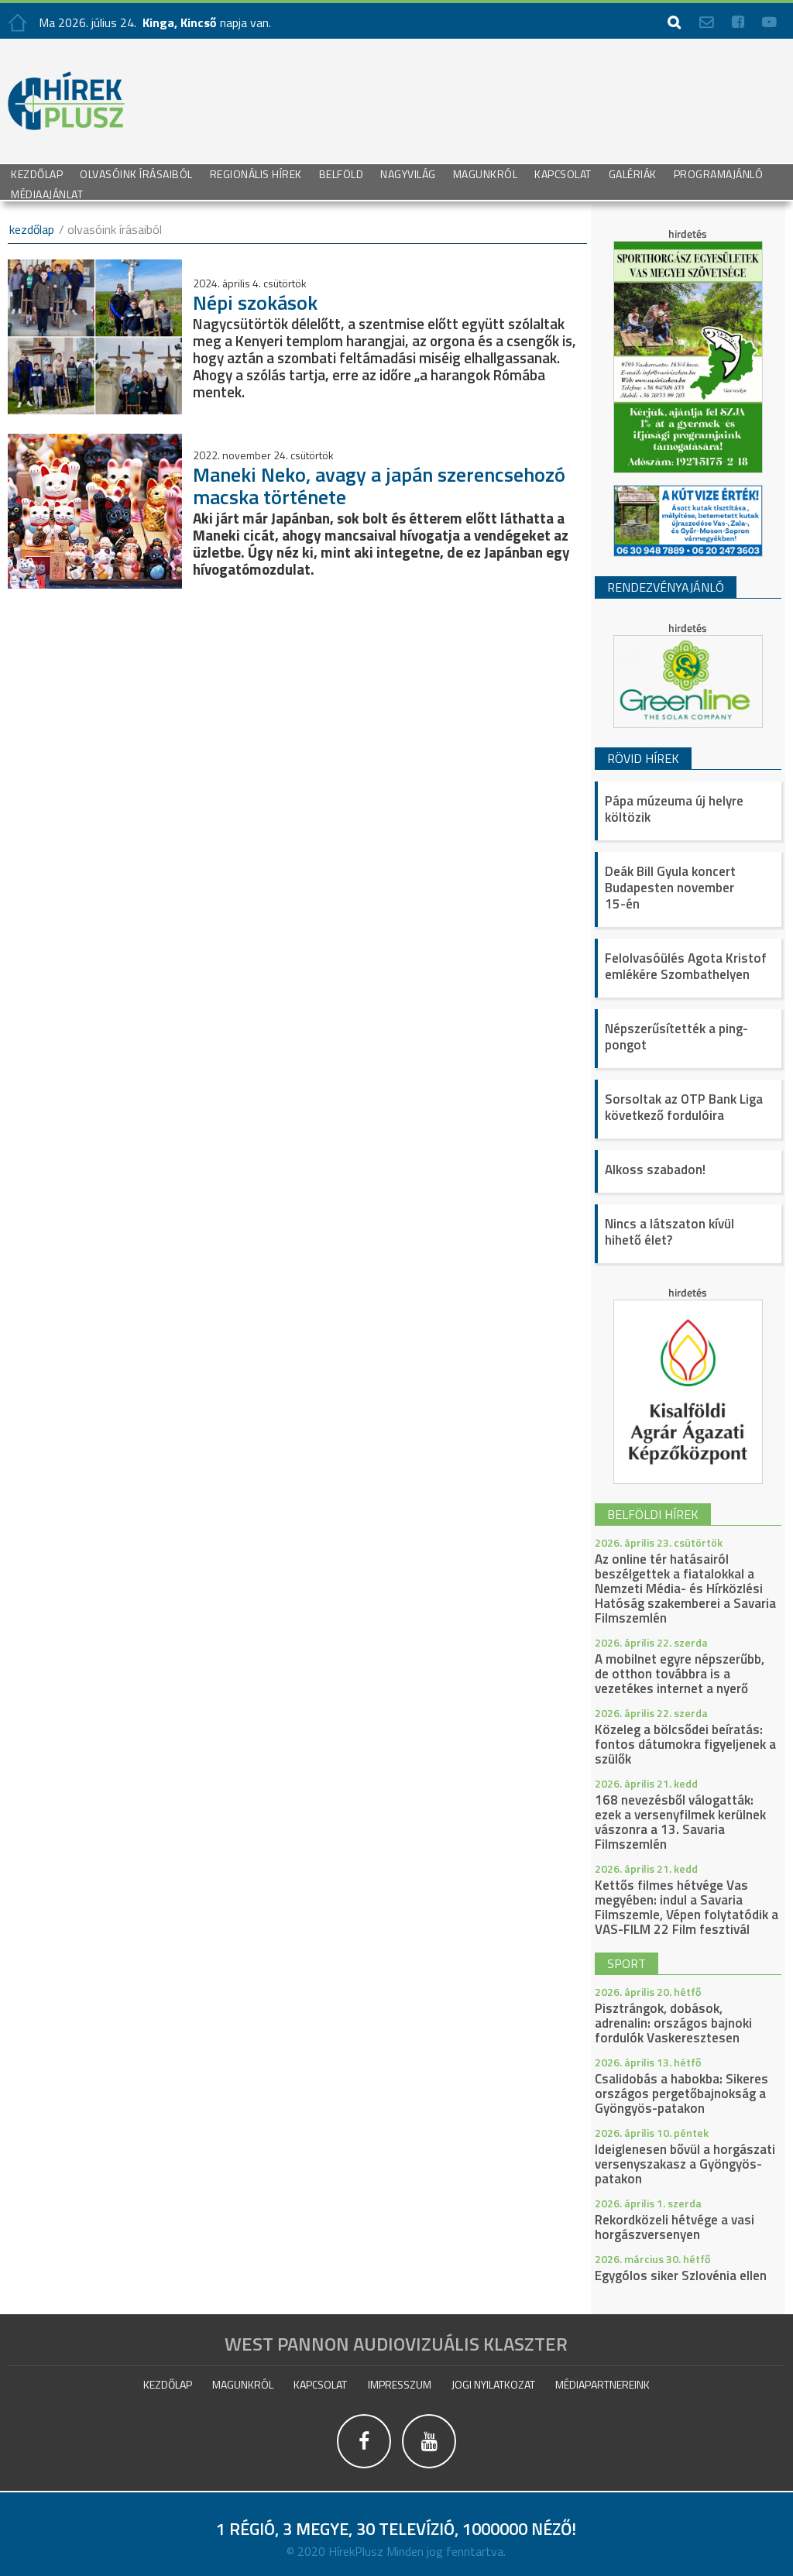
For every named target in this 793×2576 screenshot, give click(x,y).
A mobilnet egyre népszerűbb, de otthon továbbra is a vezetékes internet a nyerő (679, 1673)
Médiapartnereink (602, 2384)
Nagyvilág (408, 173)
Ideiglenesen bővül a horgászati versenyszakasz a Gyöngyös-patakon (685, 2164)
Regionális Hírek (256, 173)
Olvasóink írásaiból (136, 173)
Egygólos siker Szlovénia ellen (681, 2275)
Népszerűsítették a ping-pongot (676, 1036)
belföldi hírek (653, 1514)
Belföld (341, 173)
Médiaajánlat (47, 193)
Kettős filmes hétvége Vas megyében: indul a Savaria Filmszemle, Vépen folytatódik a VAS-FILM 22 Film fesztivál (686, 1907)
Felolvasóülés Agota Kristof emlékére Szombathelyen (686, 966)
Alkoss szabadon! (655, 1169)
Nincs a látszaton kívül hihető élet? (669, 1232)
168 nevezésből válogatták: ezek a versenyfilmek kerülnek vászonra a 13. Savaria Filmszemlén (680, 1822)
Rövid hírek (643, 758)
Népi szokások (255, 302)
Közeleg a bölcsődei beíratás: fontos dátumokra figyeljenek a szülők (685, 1744)
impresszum (399, 2384)
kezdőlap (31, 229)
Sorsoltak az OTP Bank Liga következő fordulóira (684, 1107)
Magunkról (485, 173)
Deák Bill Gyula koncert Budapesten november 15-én (670, 887)
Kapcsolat (563, 173)
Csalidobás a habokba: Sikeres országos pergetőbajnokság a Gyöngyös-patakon (681, 2093)
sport (626, 1963)
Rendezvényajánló (665, 587)
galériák (633, 173)
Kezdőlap (37, 173)
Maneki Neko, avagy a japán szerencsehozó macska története (379, 485)
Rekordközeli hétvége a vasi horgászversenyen (674, 2227)
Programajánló (719, 173)
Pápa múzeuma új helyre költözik (674, 809)
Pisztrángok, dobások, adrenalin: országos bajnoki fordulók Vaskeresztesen (673, 2023)
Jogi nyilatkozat (493, 2384)
